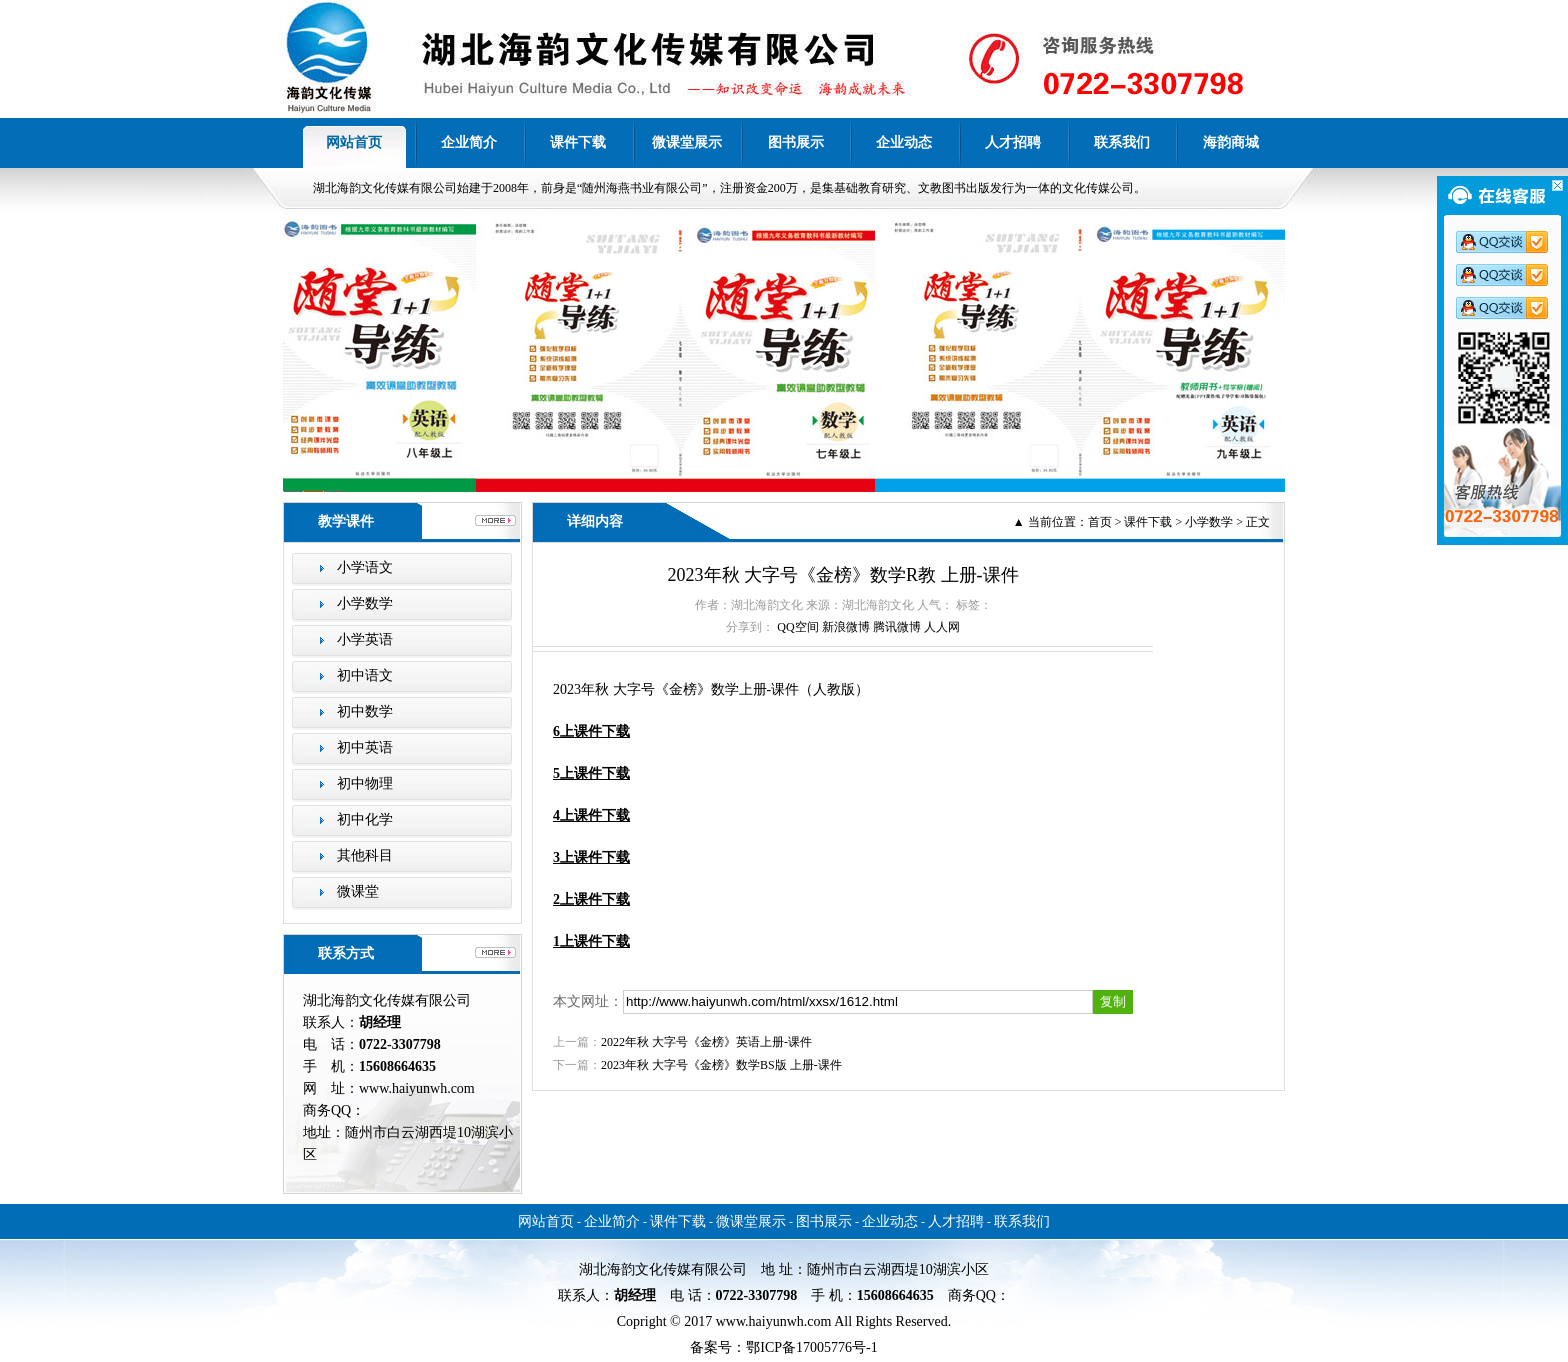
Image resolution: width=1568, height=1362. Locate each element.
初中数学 (365, 711)
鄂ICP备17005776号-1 (811, 1347)
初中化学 (365, 819)
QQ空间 (797, 627)
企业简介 (469, 142)
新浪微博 (846, 627)
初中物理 (365, 783)
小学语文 (365, 567)
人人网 (942, 627)
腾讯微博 (897, 627)
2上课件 (591, 899)
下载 (616, 941)
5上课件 (591, 773)
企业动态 (904, 142)
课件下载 (578, 142)
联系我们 (1122, 142)
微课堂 (358, 891)
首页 (1100, 522)
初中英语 (365, 747)
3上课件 (591, 857)
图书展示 (796, 142)
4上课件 (591, 815)
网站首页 (354, 142)
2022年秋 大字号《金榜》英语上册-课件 (706, 1042)
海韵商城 (1231, 142)
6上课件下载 (591, 731)
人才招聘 (1013, 142)
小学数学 (365, 603)
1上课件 (577, 941)
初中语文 (365, 675)
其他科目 (365, 855)
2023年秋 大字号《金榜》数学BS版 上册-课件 (721, 1065)
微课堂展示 (687, 142)
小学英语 (365, 639)
